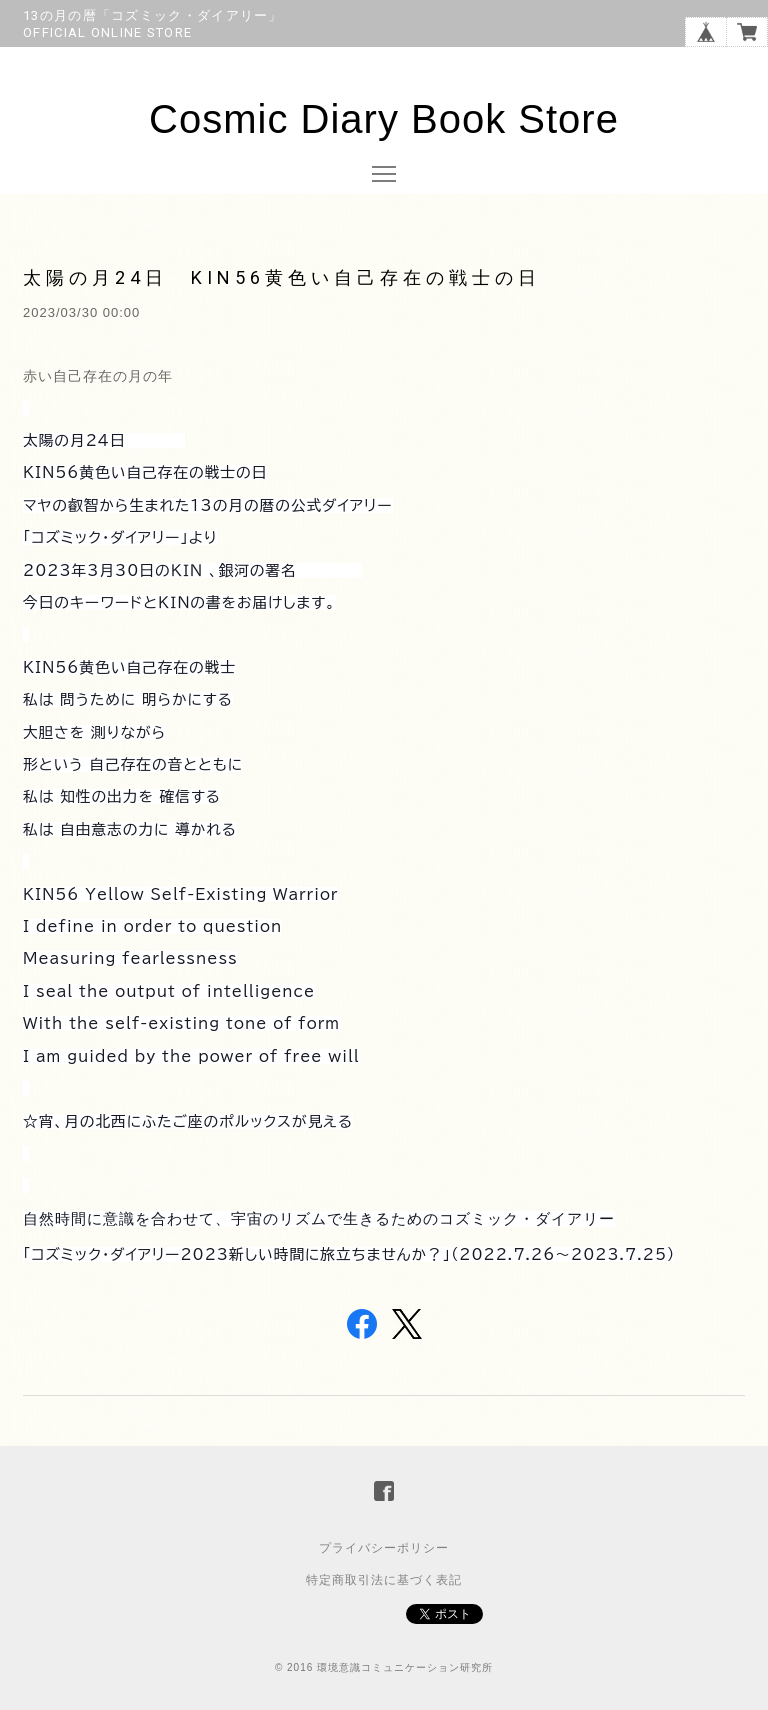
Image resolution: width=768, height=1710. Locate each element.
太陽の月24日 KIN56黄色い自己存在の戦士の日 (282, 277)
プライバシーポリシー (384, 1548)
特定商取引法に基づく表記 (384, 1580)
